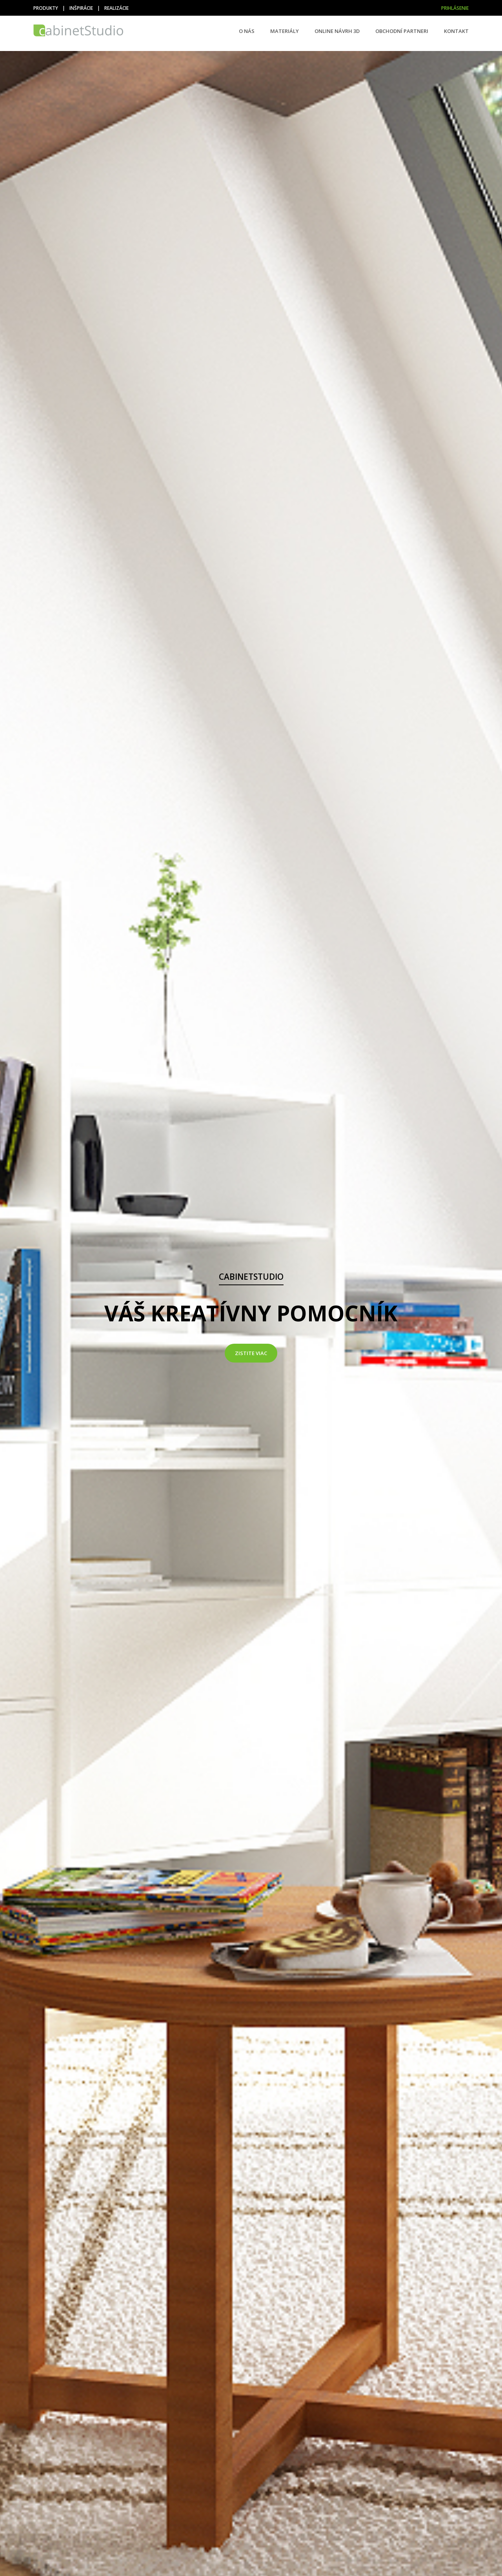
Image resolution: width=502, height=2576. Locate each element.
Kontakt (456, 31)
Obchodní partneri (401, 31)
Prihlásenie (455, 8)
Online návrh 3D (337, 31)
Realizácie (116, 8)
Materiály (284, 31)
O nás (247, 31)
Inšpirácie (81, 8)
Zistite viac (251, 1353)
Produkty (45, 8)
